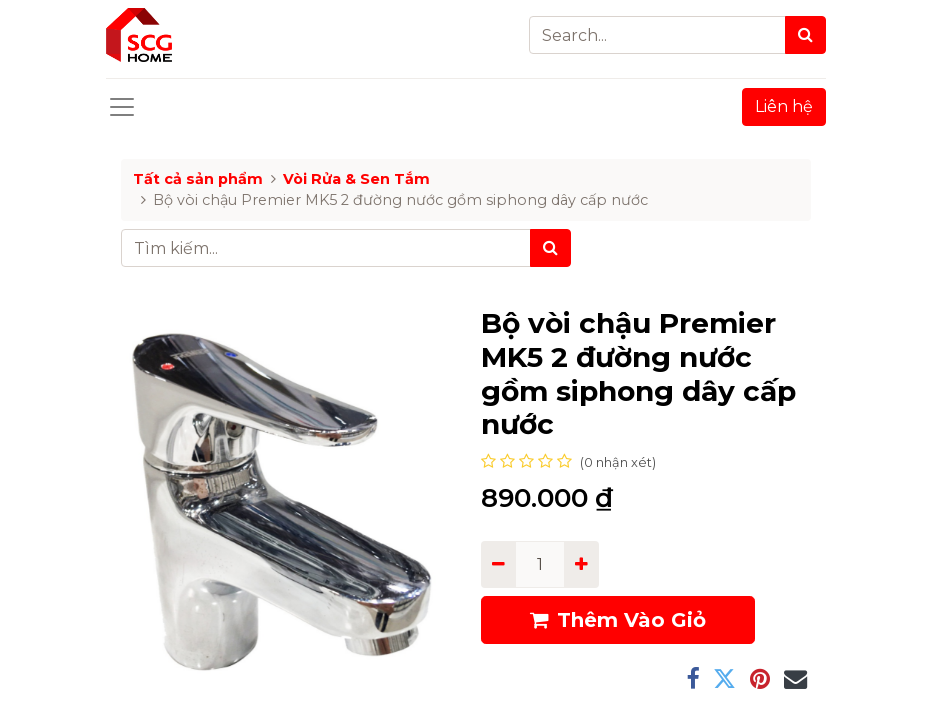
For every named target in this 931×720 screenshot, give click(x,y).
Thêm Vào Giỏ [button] (618, 620)
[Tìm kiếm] (550, 248)
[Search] (805, 35)
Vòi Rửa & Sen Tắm (356, 179)
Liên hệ (784, 106)
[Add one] (581, 564)
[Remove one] (498, 564)
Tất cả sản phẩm (198, 179)
